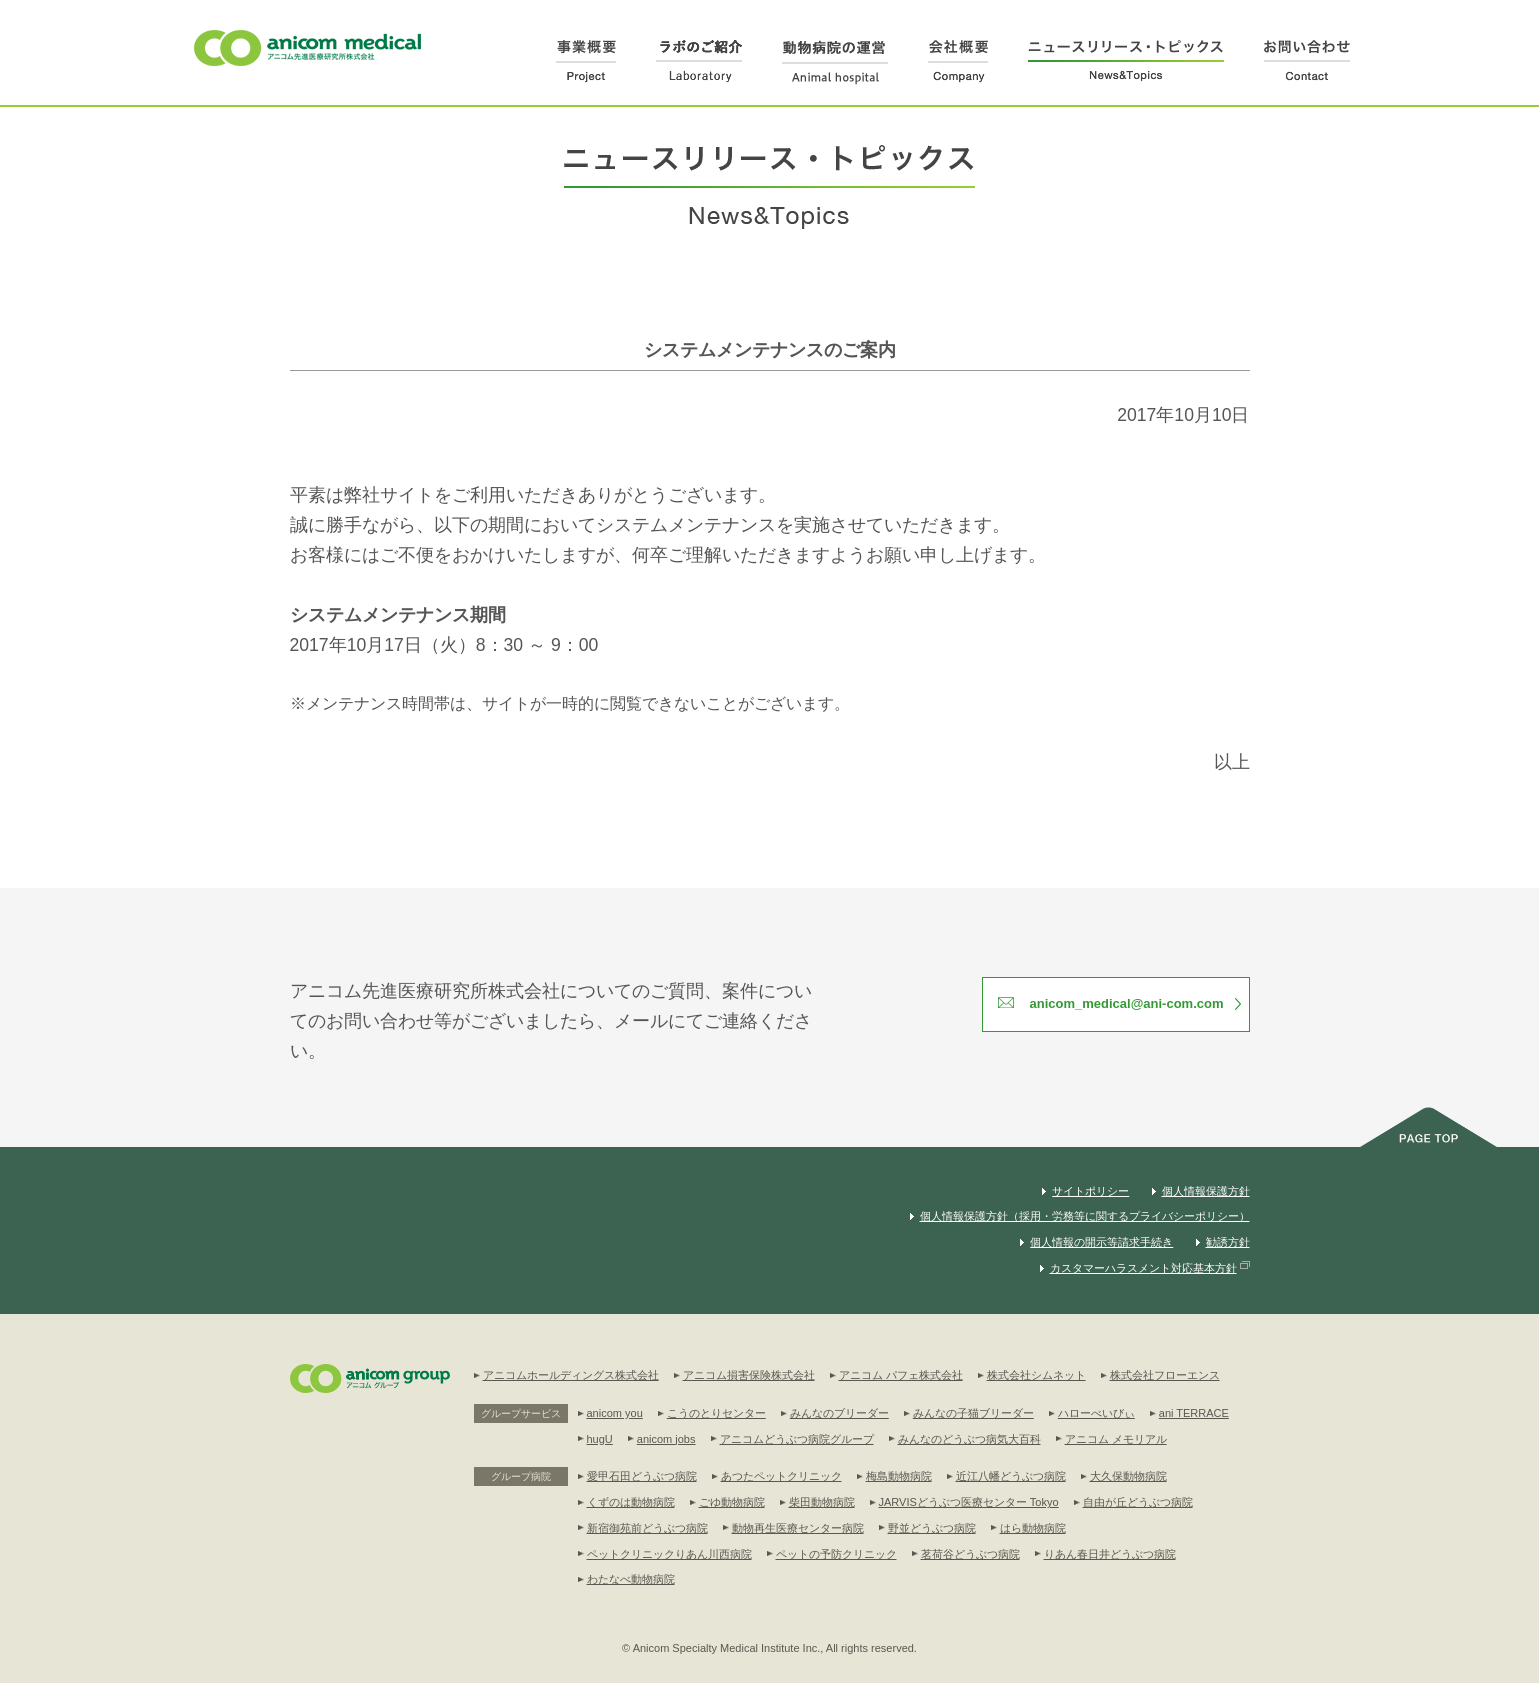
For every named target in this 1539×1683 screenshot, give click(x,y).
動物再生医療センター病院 (798, 1528)
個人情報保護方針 (1206, 1191)
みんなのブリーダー (839, 1413)
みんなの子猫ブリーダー (973, 1413)
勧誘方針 (1228, 1242)
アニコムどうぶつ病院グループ (797, 1439)
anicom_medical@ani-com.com (1126, 1003)
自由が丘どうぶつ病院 (1138, 1502)
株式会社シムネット (1036, 1375)
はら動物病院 (1033, 1528)
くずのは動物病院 (631, 1502)
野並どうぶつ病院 (932, 1528)
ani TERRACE (1194, 1413)
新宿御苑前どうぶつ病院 (647, 1528)
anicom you (615, 1413)
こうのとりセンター (716, 1413)
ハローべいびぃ (1096, 1413)
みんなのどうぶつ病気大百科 (969, 1439)
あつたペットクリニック (781, 1476)
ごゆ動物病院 (732, 1502)
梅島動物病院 (899, 1476)
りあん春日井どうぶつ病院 (1110, 1554)
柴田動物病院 (822, 1502)
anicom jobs (666, 1439)
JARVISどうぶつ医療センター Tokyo (969, 1502)
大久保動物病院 (1128, 1476)
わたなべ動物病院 (631, 1579)
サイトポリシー (1090, 1191)
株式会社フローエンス (1165, 1375)
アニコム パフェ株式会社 (901, 1375)
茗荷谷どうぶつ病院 (970, 1554)
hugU (600, 1439)
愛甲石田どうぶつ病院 (642, 1476)
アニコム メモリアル (1116, 1439)
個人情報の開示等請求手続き (1101, 1242)
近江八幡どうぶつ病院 (1011, 1476)
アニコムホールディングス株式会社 (571, 1375)
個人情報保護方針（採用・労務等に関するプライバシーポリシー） (1085, 1216)
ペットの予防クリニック (836, 1554)
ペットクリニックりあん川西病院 (669, 1554)
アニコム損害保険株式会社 (749, 1375)
